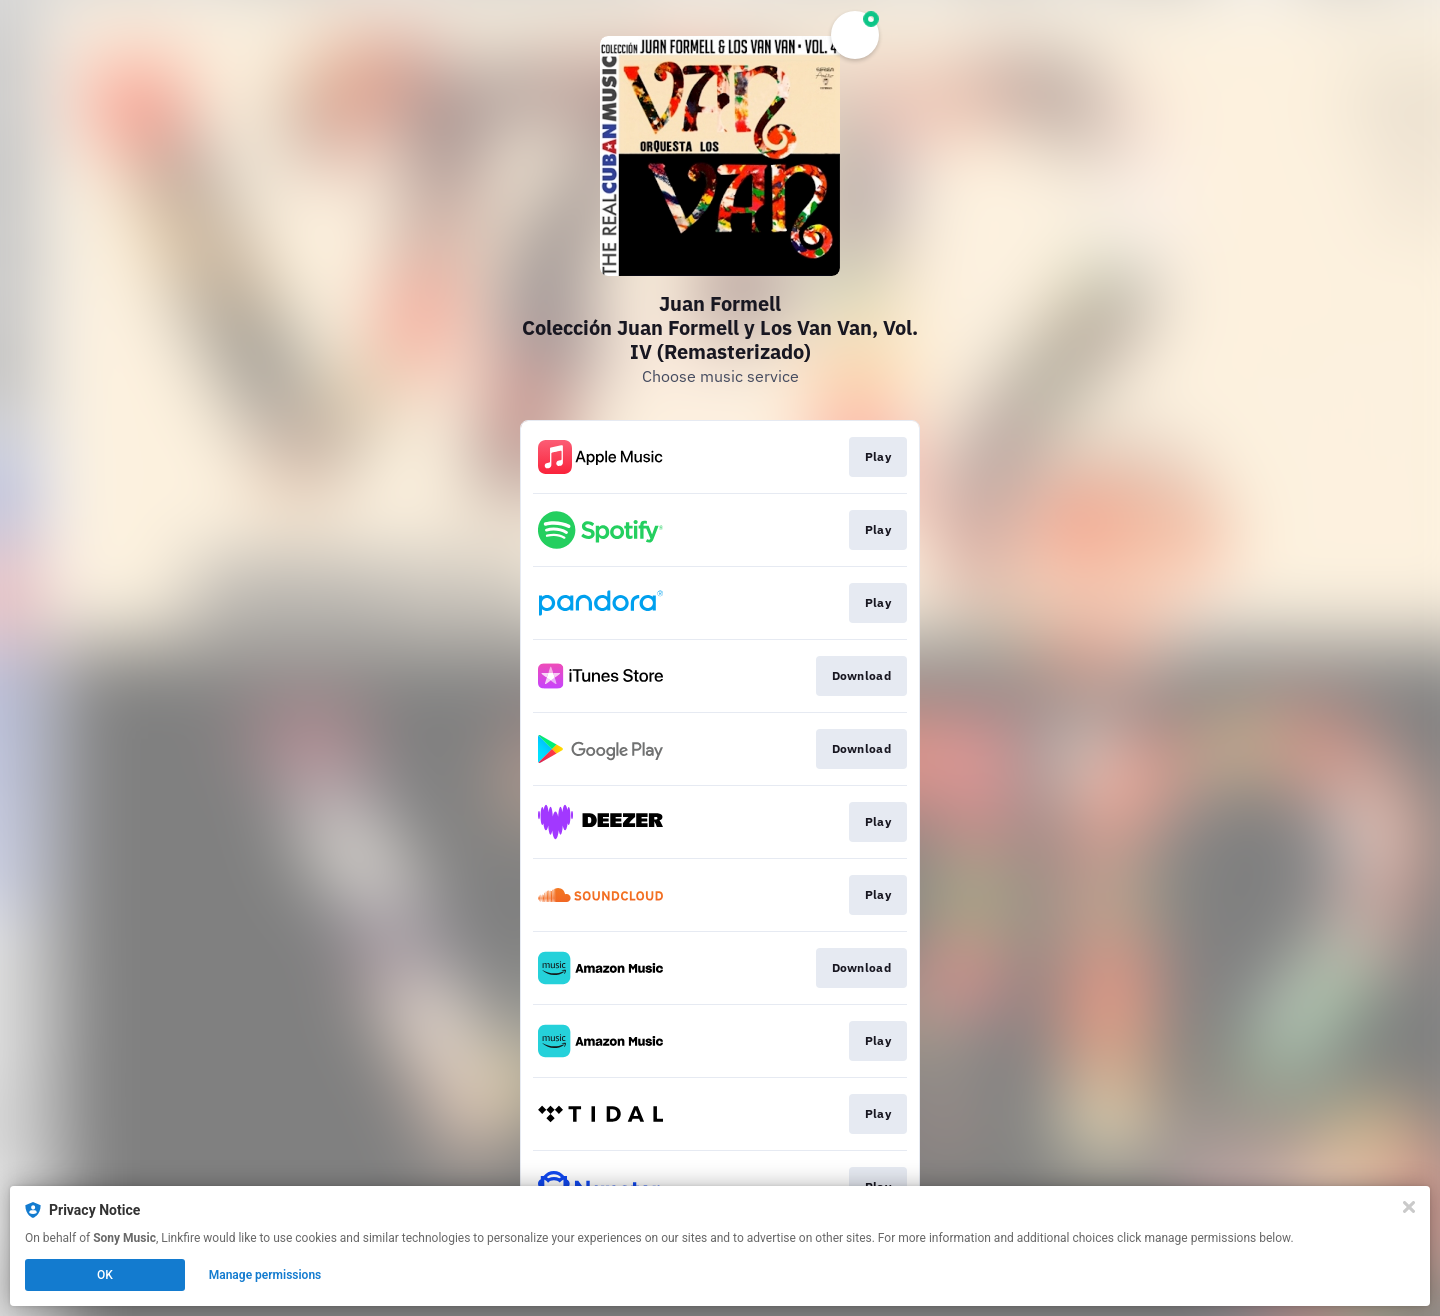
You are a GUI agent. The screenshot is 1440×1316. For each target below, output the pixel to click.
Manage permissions (265, 1275)
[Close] (1409, 1207)
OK (105, 1275)
